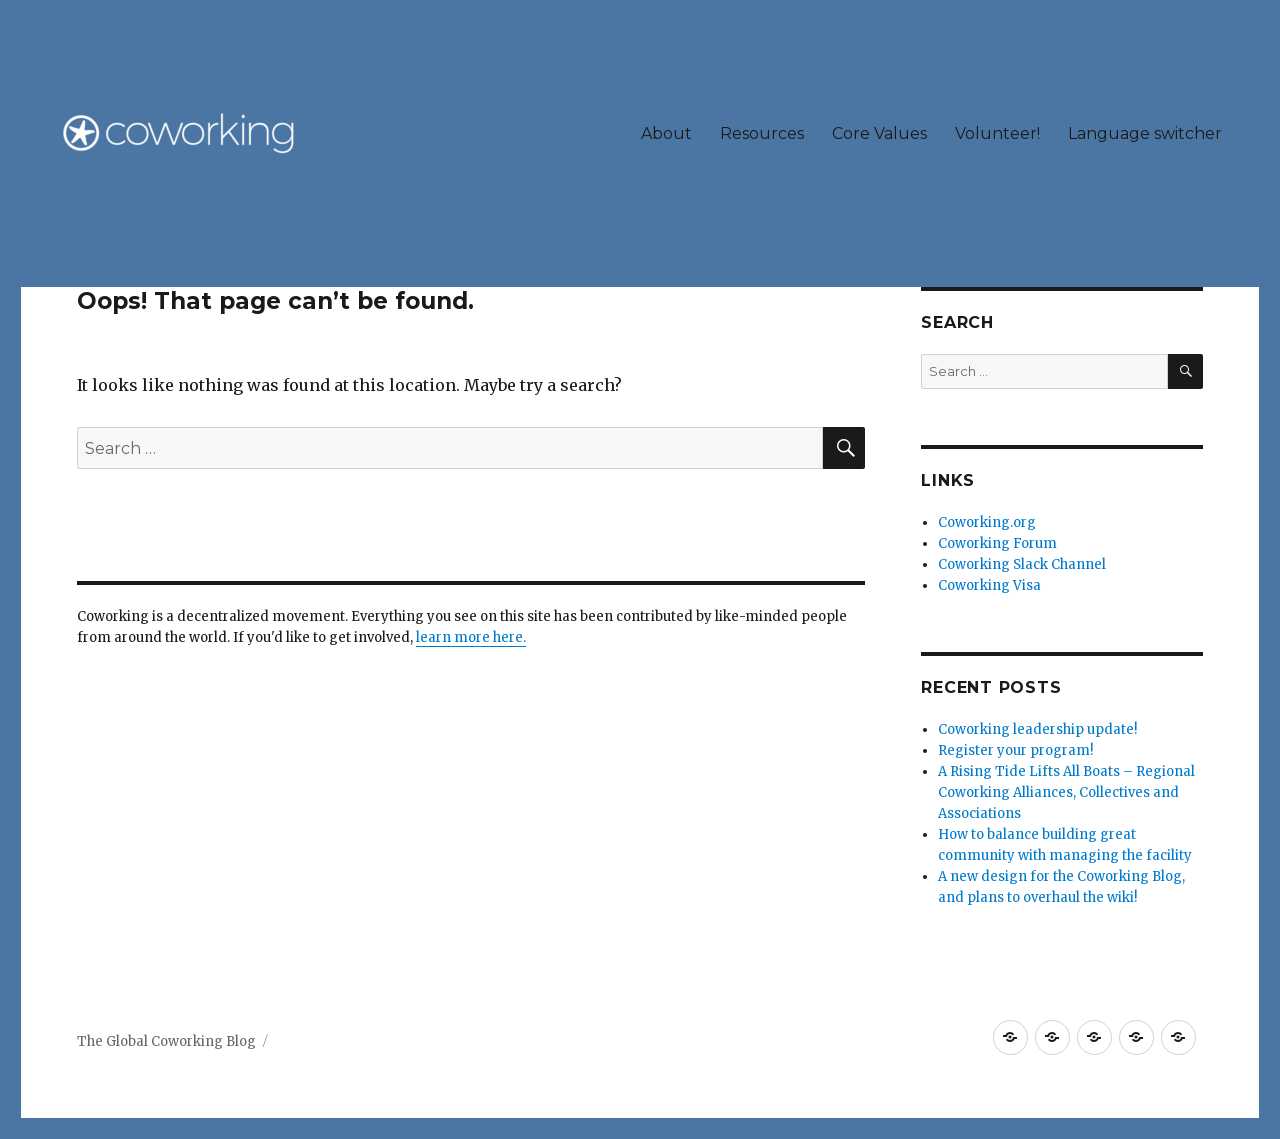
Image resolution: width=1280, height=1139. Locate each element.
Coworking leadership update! (1037, 729)
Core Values (879, 133)
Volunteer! (997, 133)
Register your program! (1015, 750)
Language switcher (1145, 133)
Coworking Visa (989, 585)
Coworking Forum (997, 543)
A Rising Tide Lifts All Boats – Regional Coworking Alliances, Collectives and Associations (1066, 792)
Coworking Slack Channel (1022, 564)
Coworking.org (987, 522)
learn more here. (471, 637)
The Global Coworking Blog (166, 1041)
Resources (762, 133)
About (666, 133)
